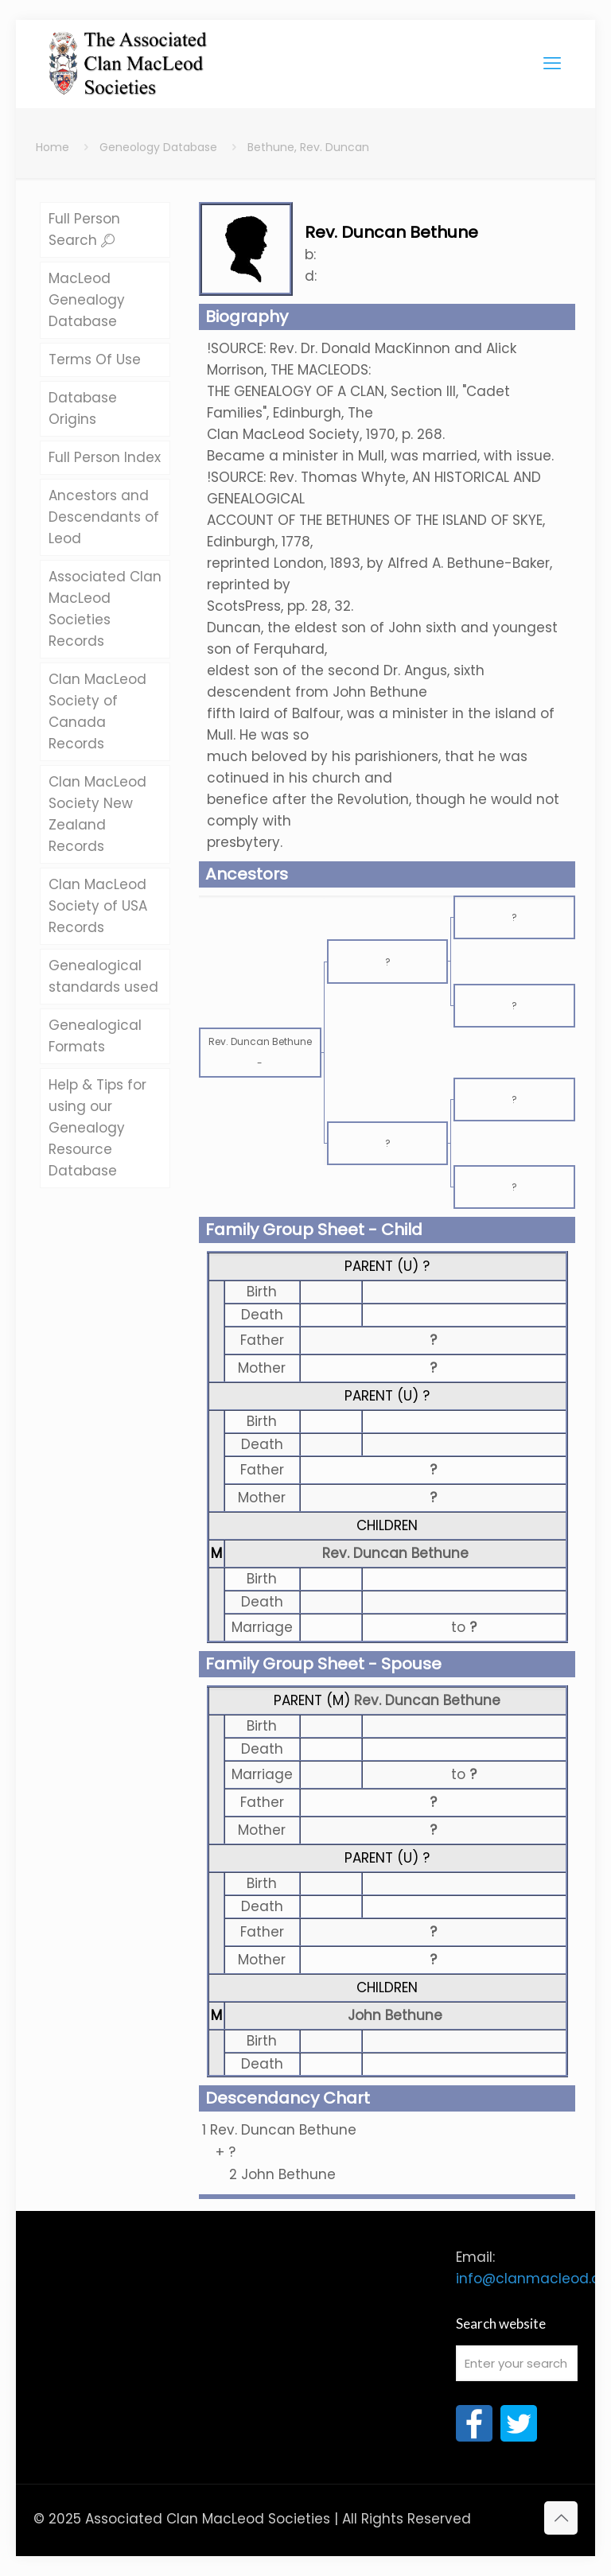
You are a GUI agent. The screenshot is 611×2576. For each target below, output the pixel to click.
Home (52, 147)
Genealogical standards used (103, 976)
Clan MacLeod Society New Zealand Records (97, 814)
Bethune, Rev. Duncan (308, 147)
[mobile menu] (552, 63)
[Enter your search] (517, 2363)
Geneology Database (158, 147)
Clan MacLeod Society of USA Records (98, 906)
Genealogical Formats (95, 1036)
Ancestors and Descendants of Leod (104, 517)
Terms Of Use (95, 359)
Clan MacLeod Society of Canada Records (97, 711)
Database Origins (83, 408)
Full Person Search (84, 229)
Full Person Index (105, 457)
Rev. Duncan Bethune (395, 1553)
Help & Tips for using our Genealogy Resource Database (97, 1127)
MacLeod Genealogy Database (87, 300)
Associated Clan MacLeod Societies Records (105, 609)
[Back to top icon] (561, 2518)
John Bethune (395, 2015)
